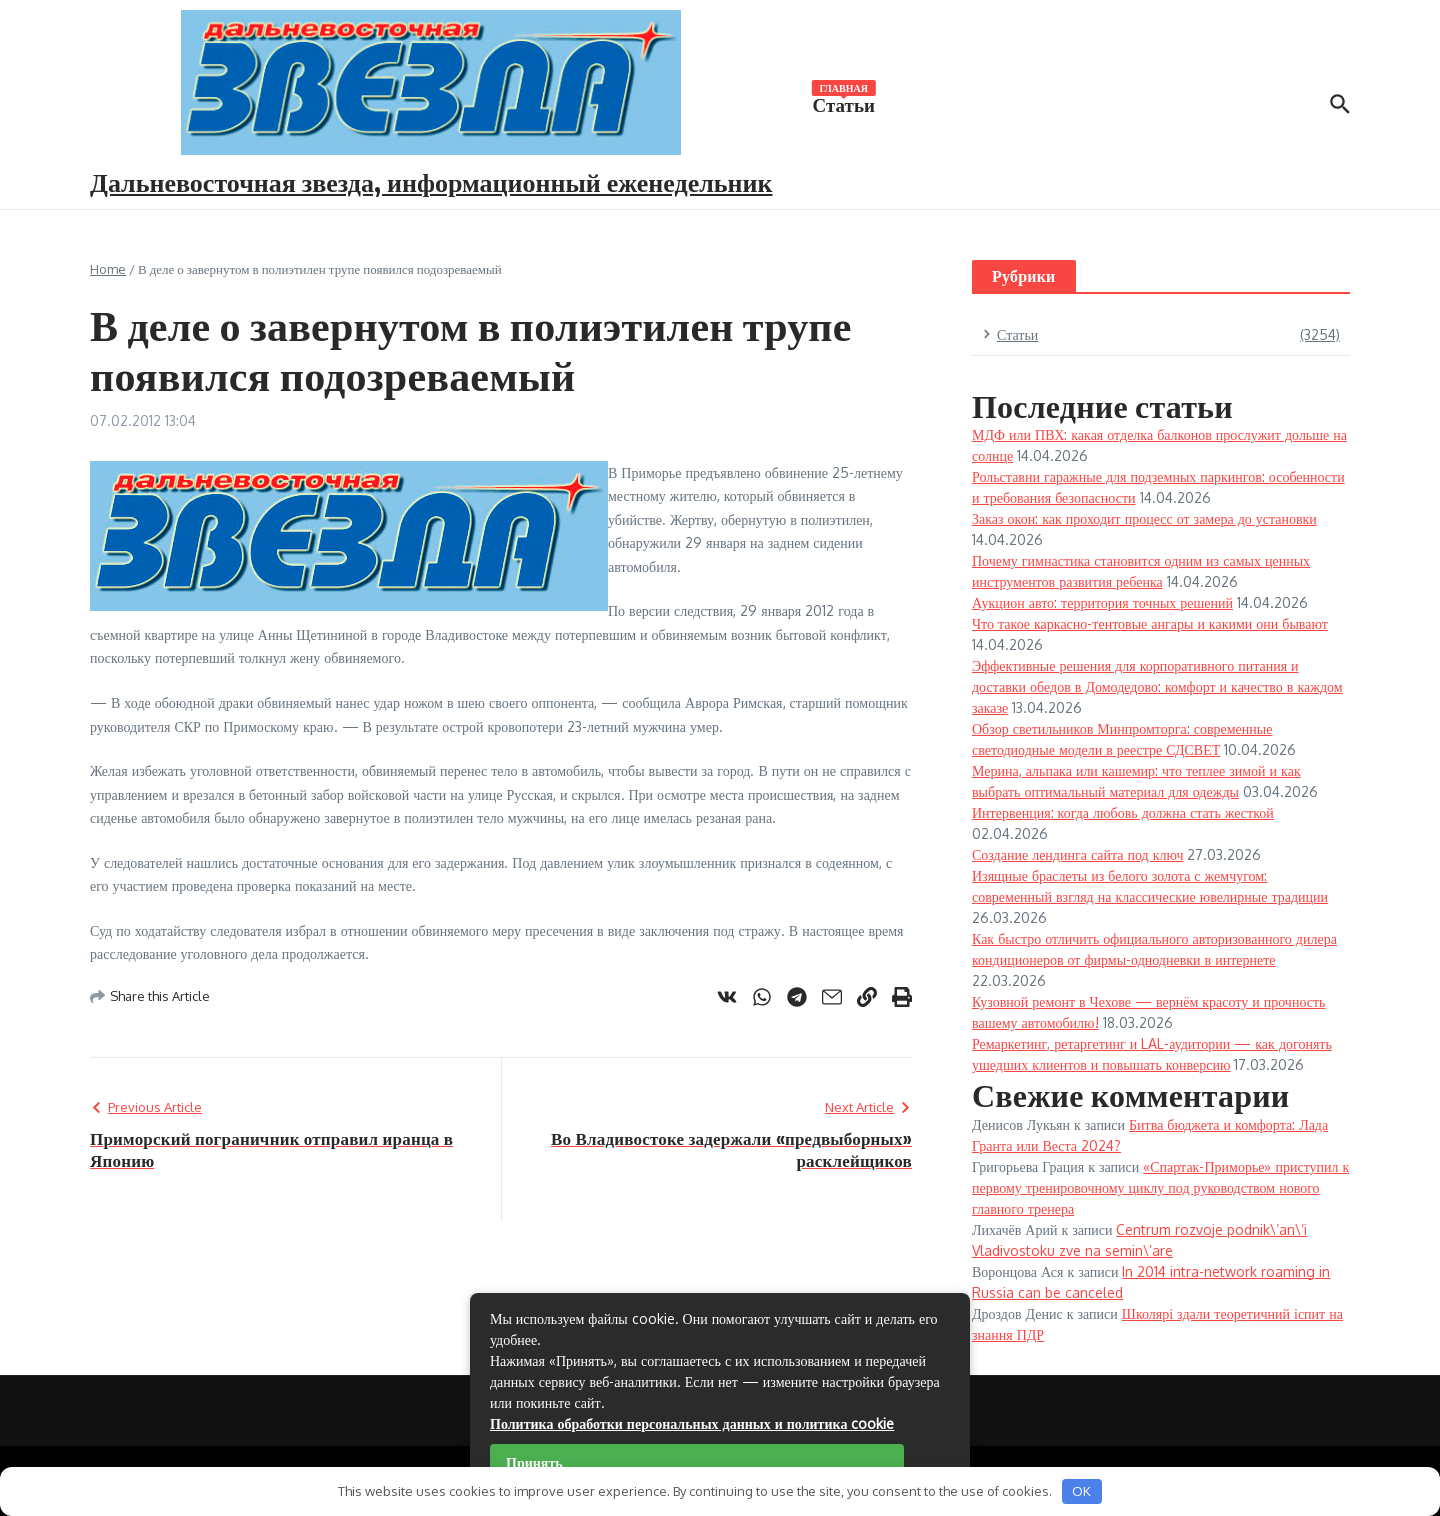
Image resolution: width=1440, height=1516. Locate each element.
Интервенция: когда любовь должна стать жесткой (1123, 812)
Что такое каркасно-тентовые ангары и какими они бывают (1150, 623)
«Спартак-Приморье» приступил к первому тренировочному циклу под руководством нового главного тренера (1160, 1187)
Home (108, 269)
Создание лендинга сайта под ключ (1077, 854)
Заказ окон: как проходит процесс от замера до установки (1144, 518)
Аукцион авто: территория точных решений (1102, 602)
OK (1081, 1491)
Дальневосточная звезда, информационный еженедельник (431, 181)
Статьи (844, 103)
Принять (534, 1462)
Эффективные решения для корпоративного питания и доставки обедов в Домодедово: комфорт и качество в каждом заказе (1157, 686)
